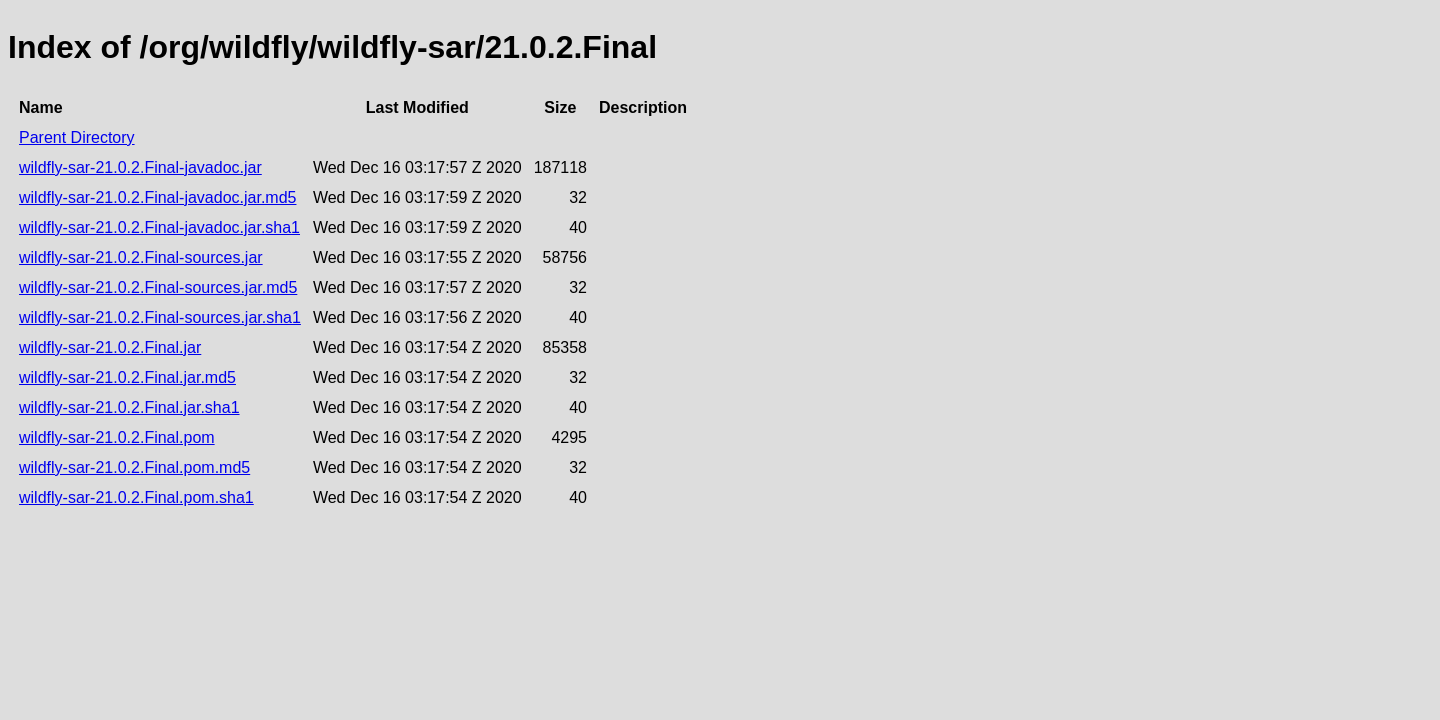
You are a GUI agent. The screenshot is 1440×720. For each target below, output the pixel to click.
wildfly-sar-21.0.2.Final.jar (110, 347)
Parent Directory (77, 137)
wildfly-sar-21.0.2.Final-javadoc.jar (140, 167)
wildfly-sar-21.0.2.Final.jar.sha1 (129, 407)
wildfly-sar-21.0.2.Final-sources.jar (141, 257)
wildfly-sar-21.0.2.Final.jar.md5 (127, 377)
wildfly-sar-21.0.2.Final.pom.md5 (134, 467)
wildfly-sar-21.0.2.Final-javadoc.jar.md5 (157, 197)
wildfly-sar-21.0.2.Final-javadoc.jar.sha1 (159, 227)
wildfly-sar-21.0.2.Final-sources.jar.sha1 (160, 317)
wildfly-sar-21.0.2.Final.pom (117, 437)
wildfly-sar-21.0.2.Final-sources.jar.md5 (158, 287)
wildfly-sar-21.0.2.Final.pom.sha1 (136, 497)
